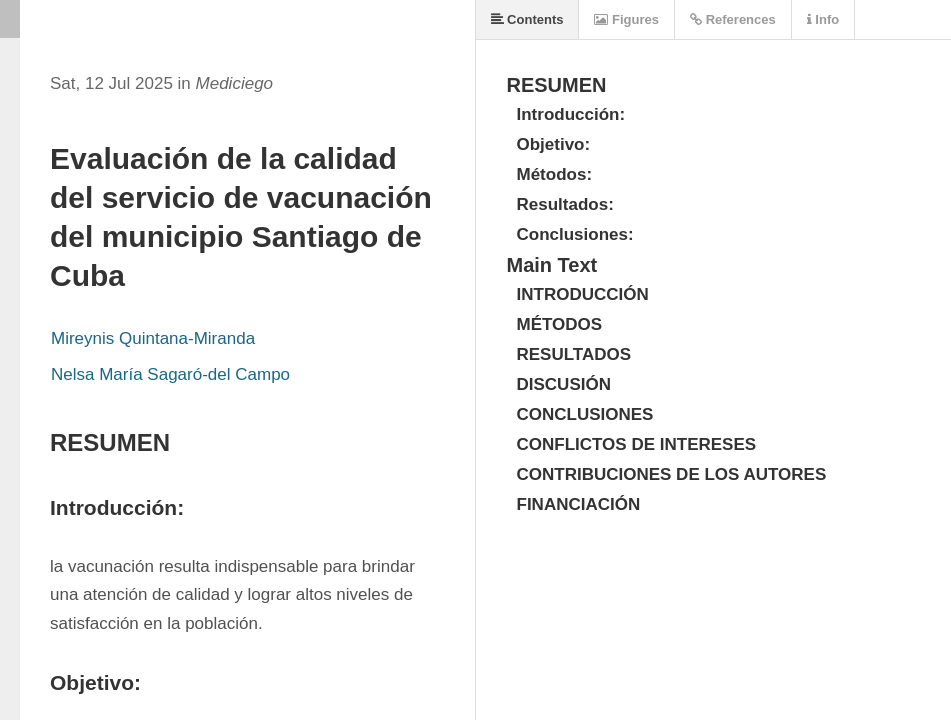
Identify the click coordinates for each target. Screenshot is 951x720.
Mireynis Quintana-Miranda (153, 338)
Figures (626, 19)
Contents (527, 19)
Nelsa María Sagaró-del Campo (170, 374)
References (733, 19)
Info (823, 19)
